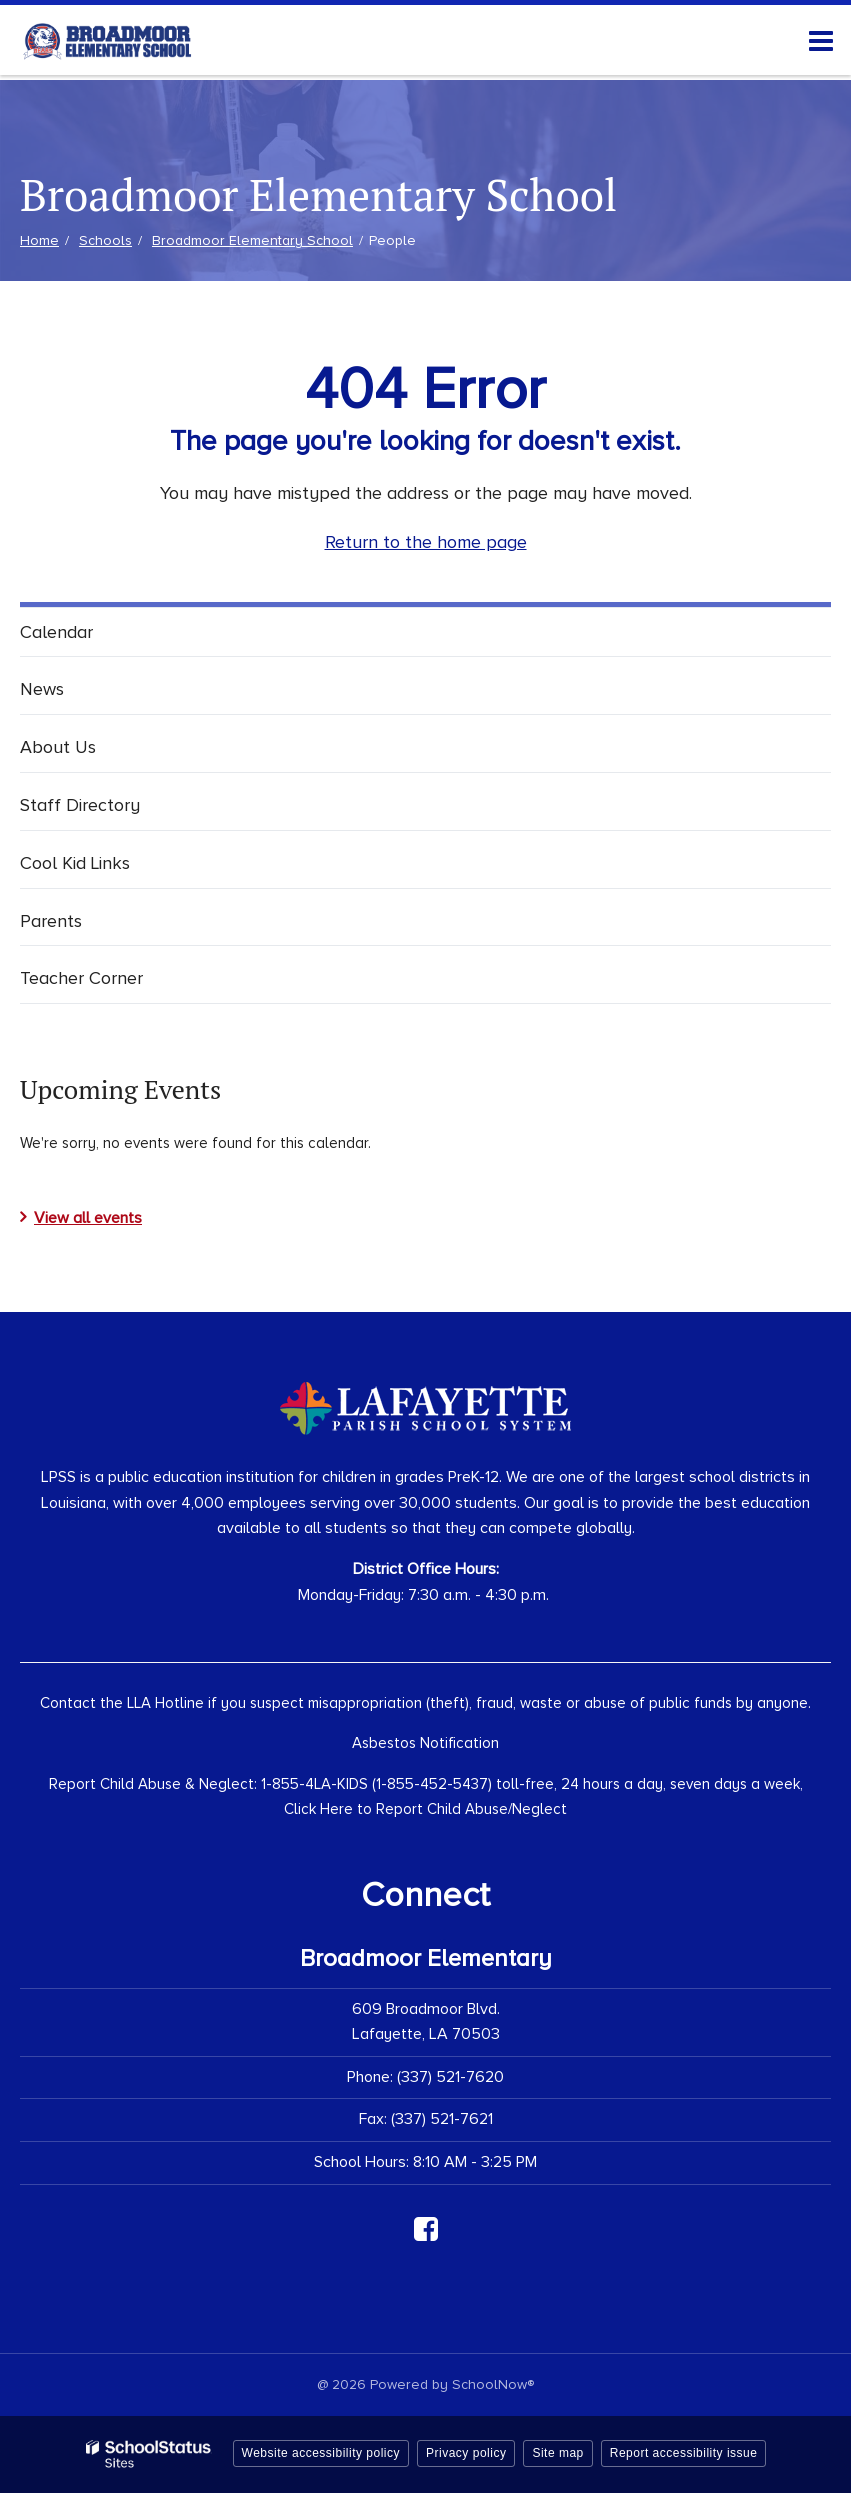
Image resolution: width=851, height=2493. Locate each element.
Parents (51, 921)
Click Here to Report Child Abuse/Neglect (425, 1809)
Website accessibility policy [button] (321, 2453)
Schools (105, 240)
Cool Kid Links (75, 863)
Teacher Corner (81, 978)
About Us (58, 747)
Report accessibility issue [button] (684, 2453)
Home (39, 240)
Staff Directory (80, 805)
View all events (88, 1218)
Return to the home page (426, 542)
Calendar (56, 632)
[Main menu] (821, 40)
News (42, 689)
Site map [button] (557, 2453)
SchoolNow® (493, 2384)
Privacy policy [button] (466, 2453)
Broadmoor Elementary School (252, 240)
